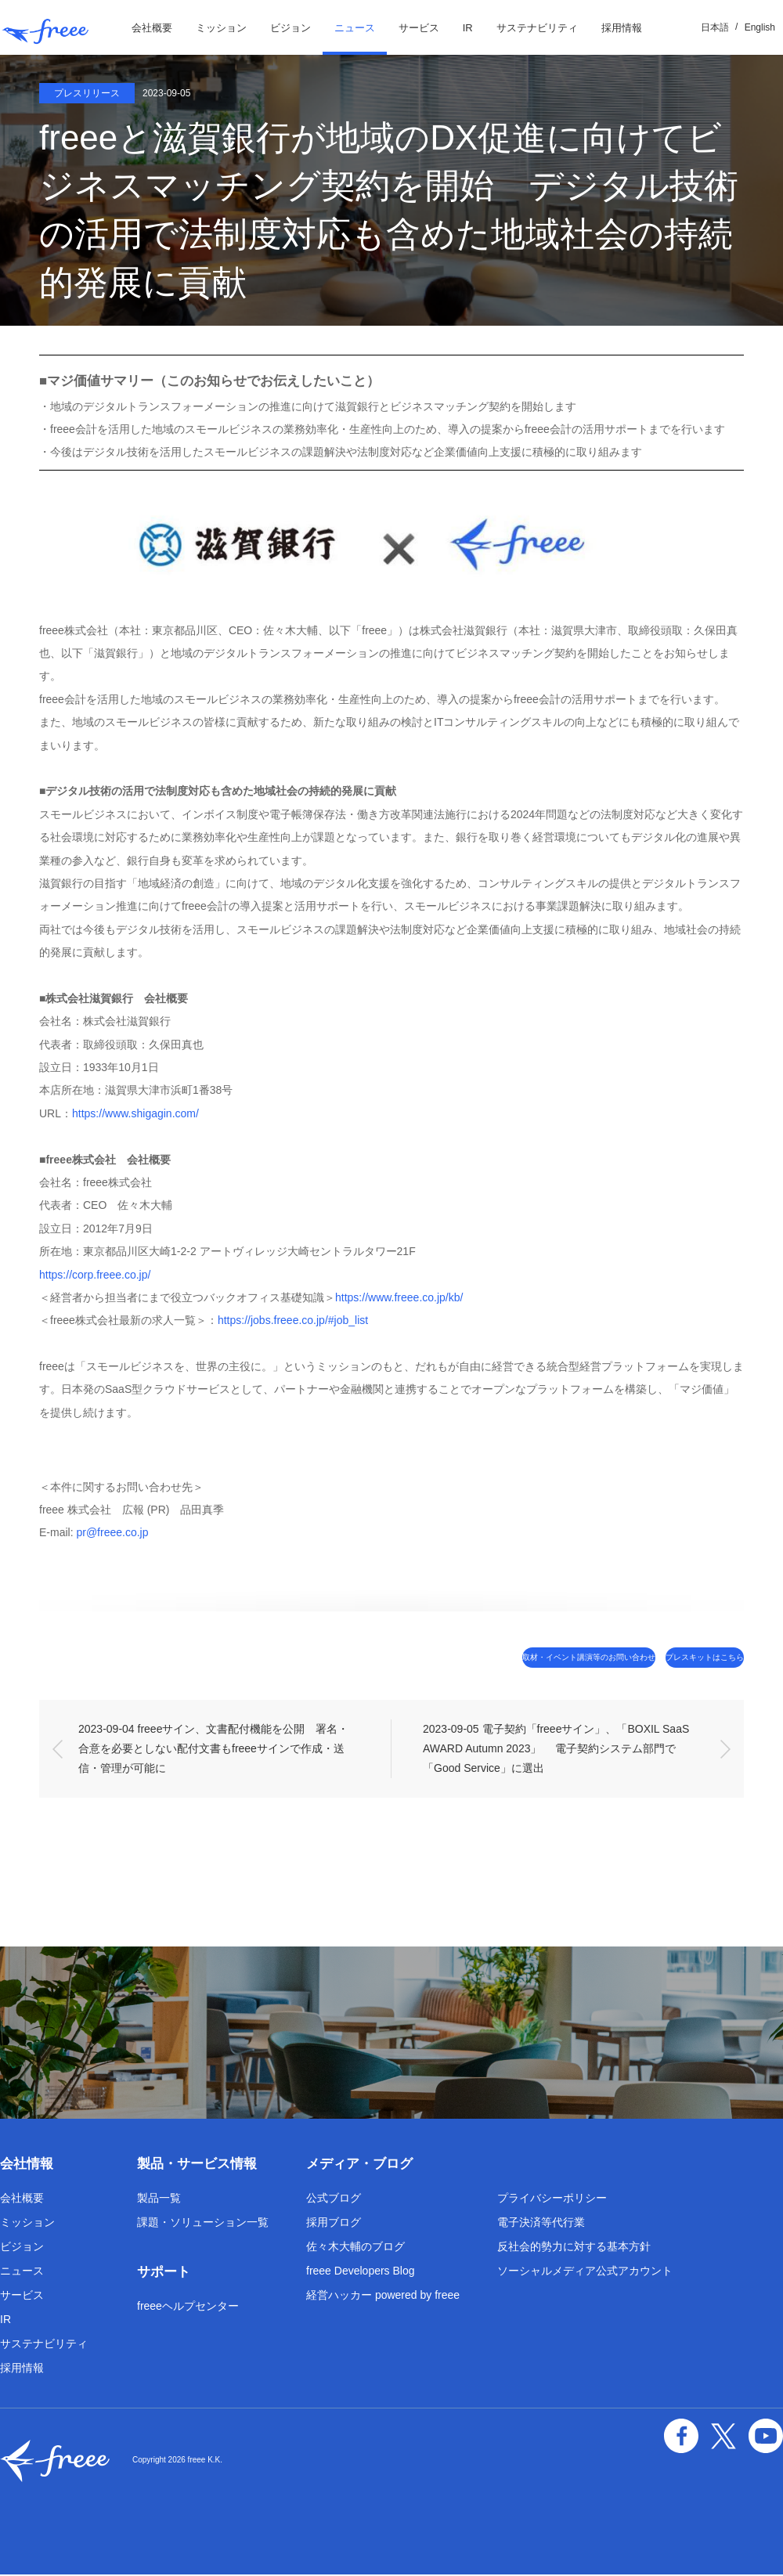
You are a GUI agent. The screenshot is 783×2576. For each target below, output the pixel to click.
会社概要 (152, 28)
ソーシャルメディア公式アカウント (585, 2272)
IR (468, 28)
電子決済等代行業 (541, 2223)
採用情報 (621, 28)
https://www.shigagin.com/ (135, 1113)
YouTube (769, 2433)
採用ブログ (333, 2223)
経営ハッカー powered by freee (383, 2296)
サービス (419, 28)
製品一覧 (159, 2199)
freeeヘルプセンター (188, 2307)
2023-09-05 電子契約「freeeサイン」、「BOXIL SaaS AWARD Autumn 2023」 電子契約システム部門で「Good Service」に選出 (557, 1750)
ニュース (354, 28)
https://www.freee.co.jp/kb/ (399, 1297)
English (760, 27)
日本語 (715, 27)
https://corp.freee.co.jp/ (94, 1274)
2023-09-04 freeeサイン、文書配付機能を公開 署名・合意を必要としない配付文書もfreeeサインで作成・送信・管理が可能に (213, 1750)
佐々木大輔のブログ (355, 2248)
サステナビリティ (537, 28)
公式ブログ (333, 2199)
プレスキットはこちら (677, 1658)
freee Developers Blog (360, 2272)
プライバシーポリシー (552, 2199)
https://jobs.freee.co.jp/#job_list (293, 1320)
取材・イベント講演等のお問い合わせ (498, 1658)
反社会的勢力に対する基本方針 (574, 2248)
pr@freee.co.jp (112, 1532)
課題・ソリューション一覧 (203, 2223)
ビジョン (290, 28)
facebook (697, 2433)
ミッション (221, 28)
